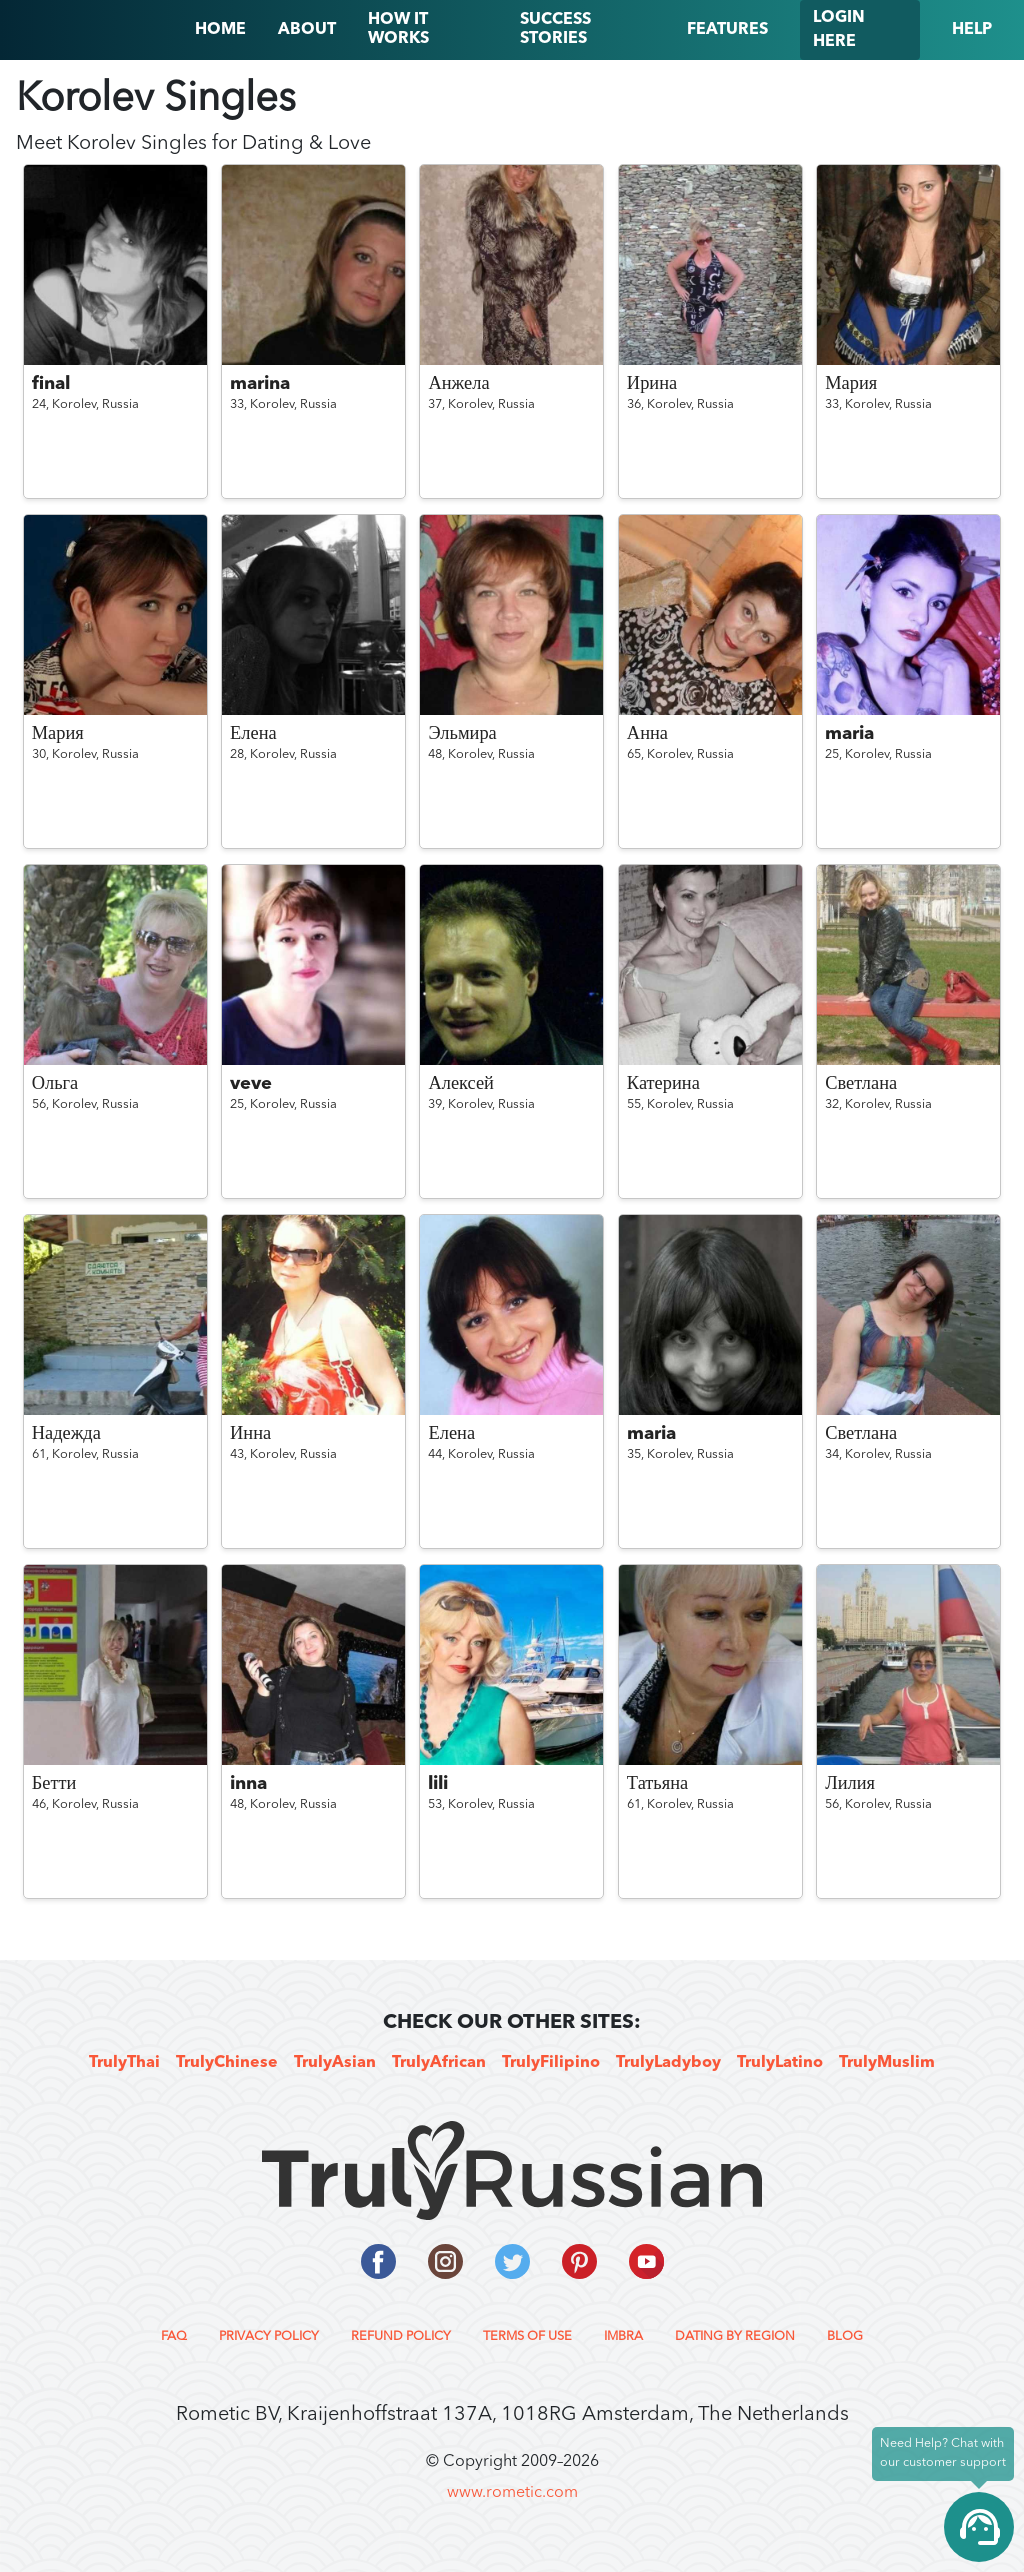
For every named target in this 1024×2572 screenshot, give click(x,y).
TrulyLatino (780, 2063)
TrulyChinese (227, 2063)
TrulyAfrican (439, 2063)
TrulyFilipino (551, 2063)
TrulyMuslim (887, 2063)
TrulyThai (124, 2063)
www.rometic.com (512, 2493)
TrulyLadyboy (668, 2063)
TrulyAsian (335, 2063)
